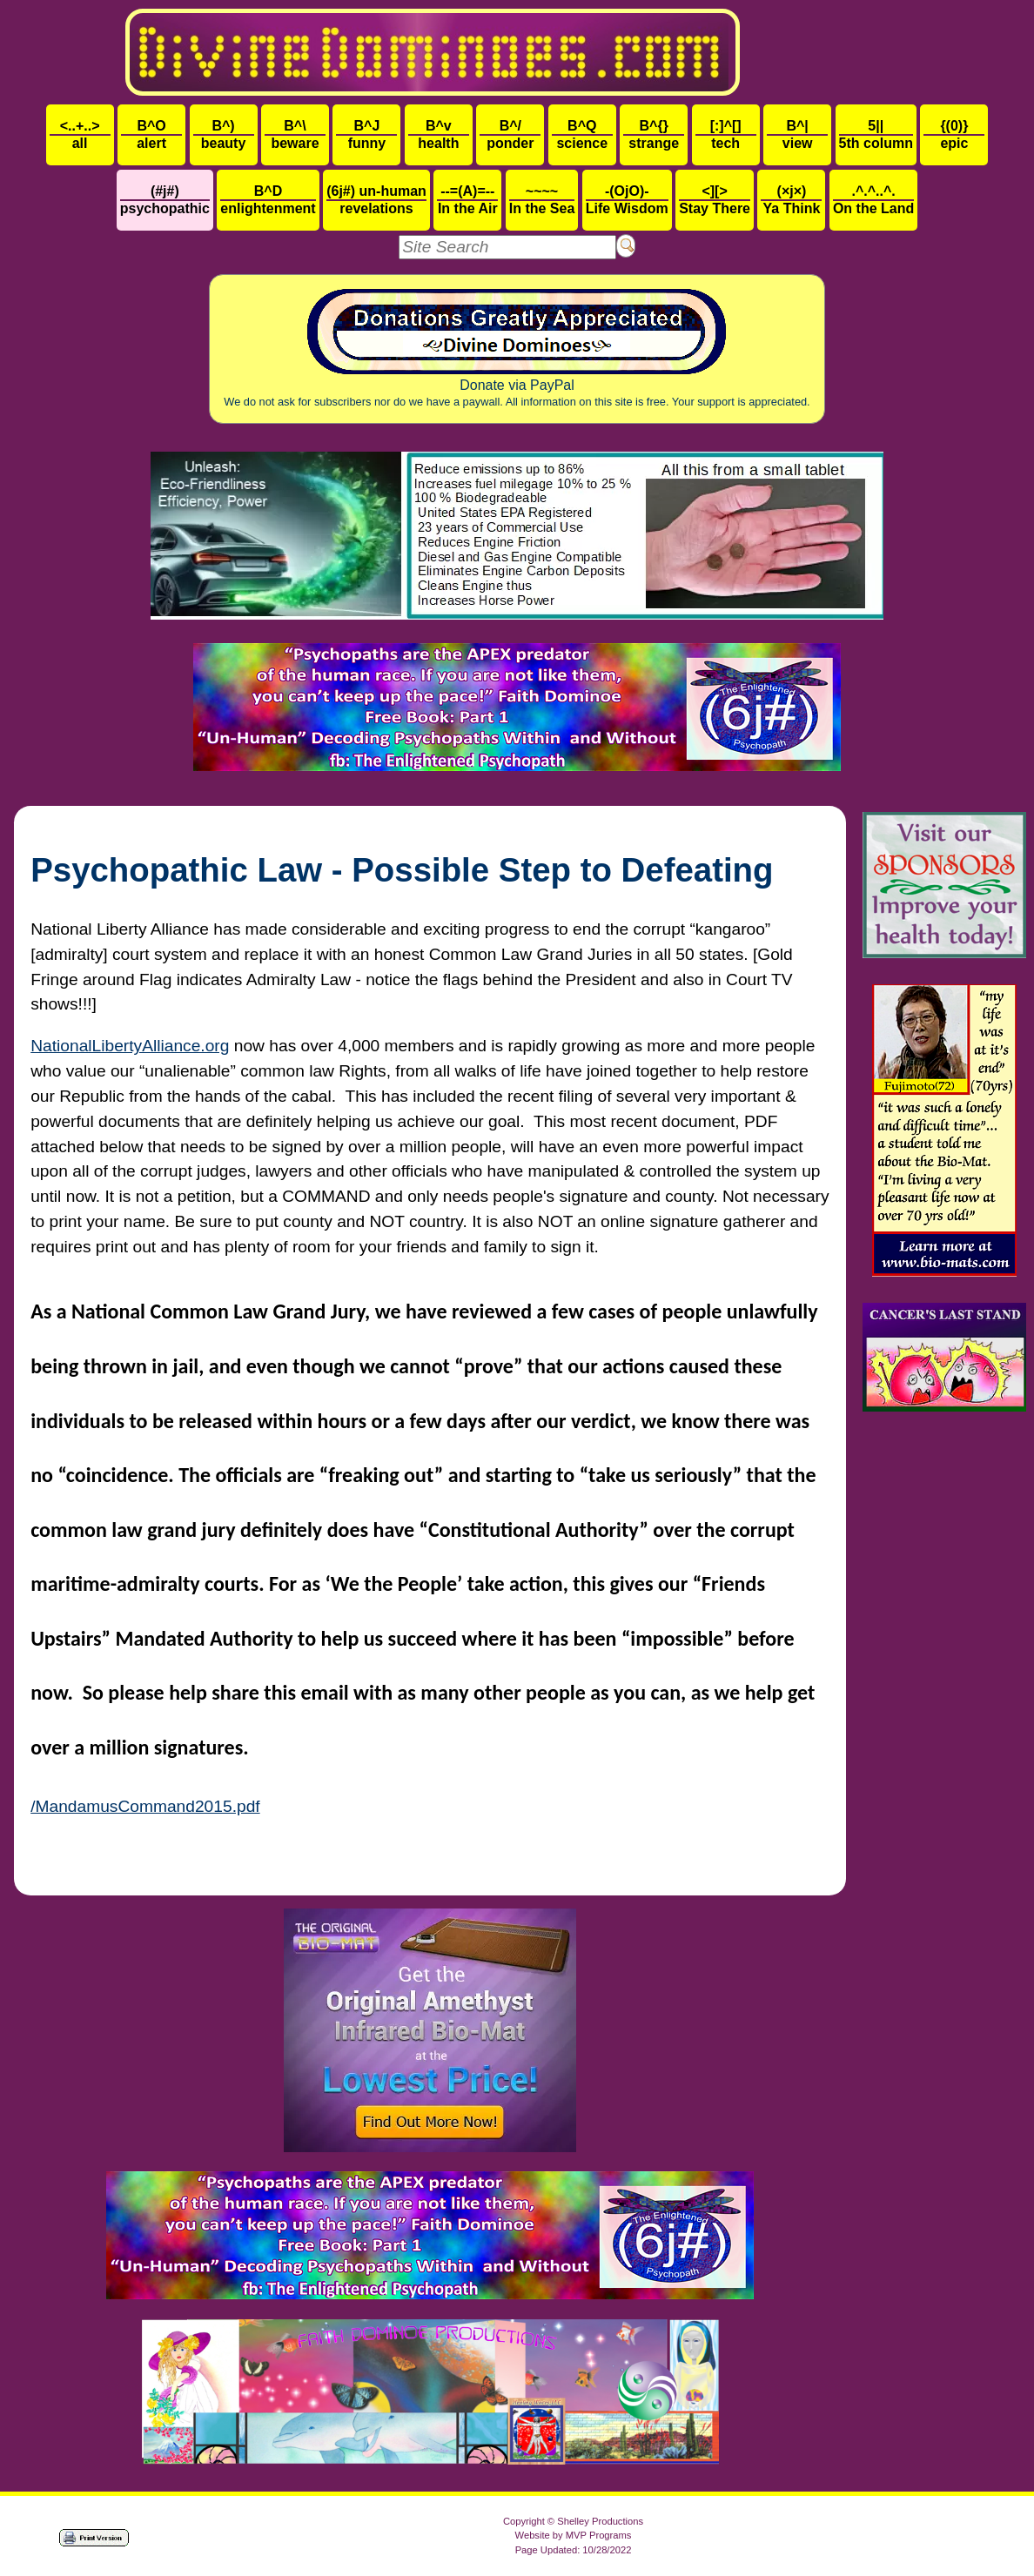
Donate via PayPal (516, 348)
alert (151, 134)
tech (725, 134)
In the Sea (542, 200)
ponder (510, 134)
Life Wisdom (627, 200)
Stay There (714, 200)
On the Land (873, 200)
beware (295, 134)
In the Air (467, 200)
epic (953, 134)
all (80, 134)
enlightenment (267, 200)
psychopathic (165, 200)
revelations (376, 200)
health (438, 134)
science (582, 134)
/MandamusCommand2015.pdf (144, 1806)
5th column (876, 134)
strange (653, 134)
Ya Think (791, 200)
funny (366, 134)
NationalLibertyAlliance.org (129, 1045)
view (797, 134)
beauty (223, 134)
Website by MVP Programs (573, 2535)
